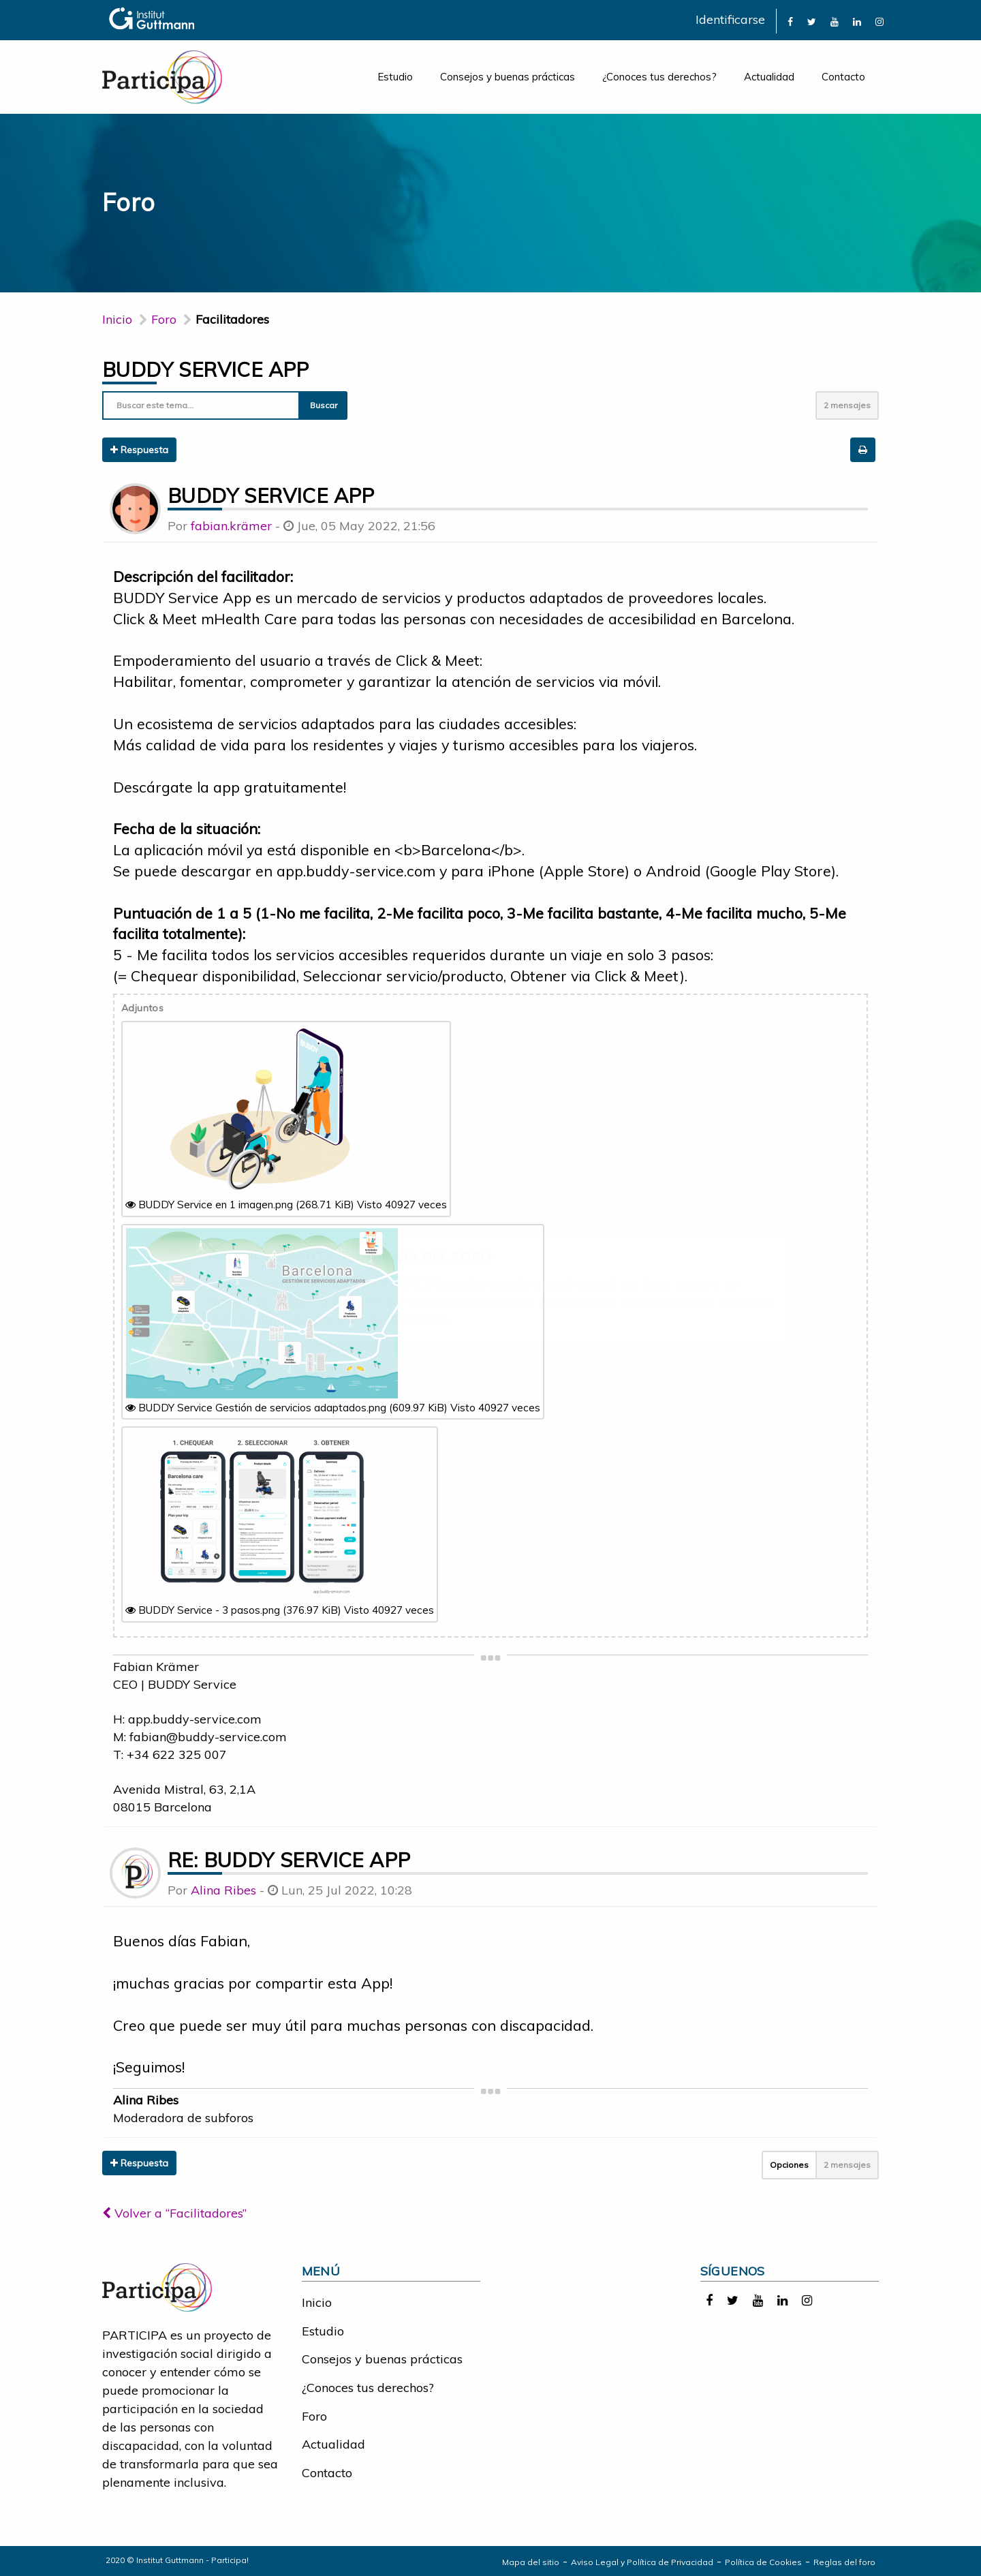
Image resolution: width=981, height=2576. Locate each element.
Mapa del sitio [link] (530, 2562)
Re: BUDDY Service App (289, 1859)
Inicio (117, 319)
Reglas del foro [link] (844, 2562)
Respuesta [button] (139, 450)
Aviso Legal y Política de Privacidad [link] (642, 2562)
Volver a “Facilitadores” (174, 2213)
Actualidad (769, 76)
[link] (790, 21)
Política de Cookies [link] (763, 2562)
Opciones (789, 2165)
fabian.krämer (231, 526)
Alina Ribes (223, 1890)
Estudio (395, 76)
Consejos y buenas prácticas (507, 76)
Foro (314, 2416)
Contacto (843, 76)
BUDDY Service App (205, 369)
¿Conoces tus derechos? (659, 76)
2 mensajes (847, 405)
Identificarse (730, 19)
